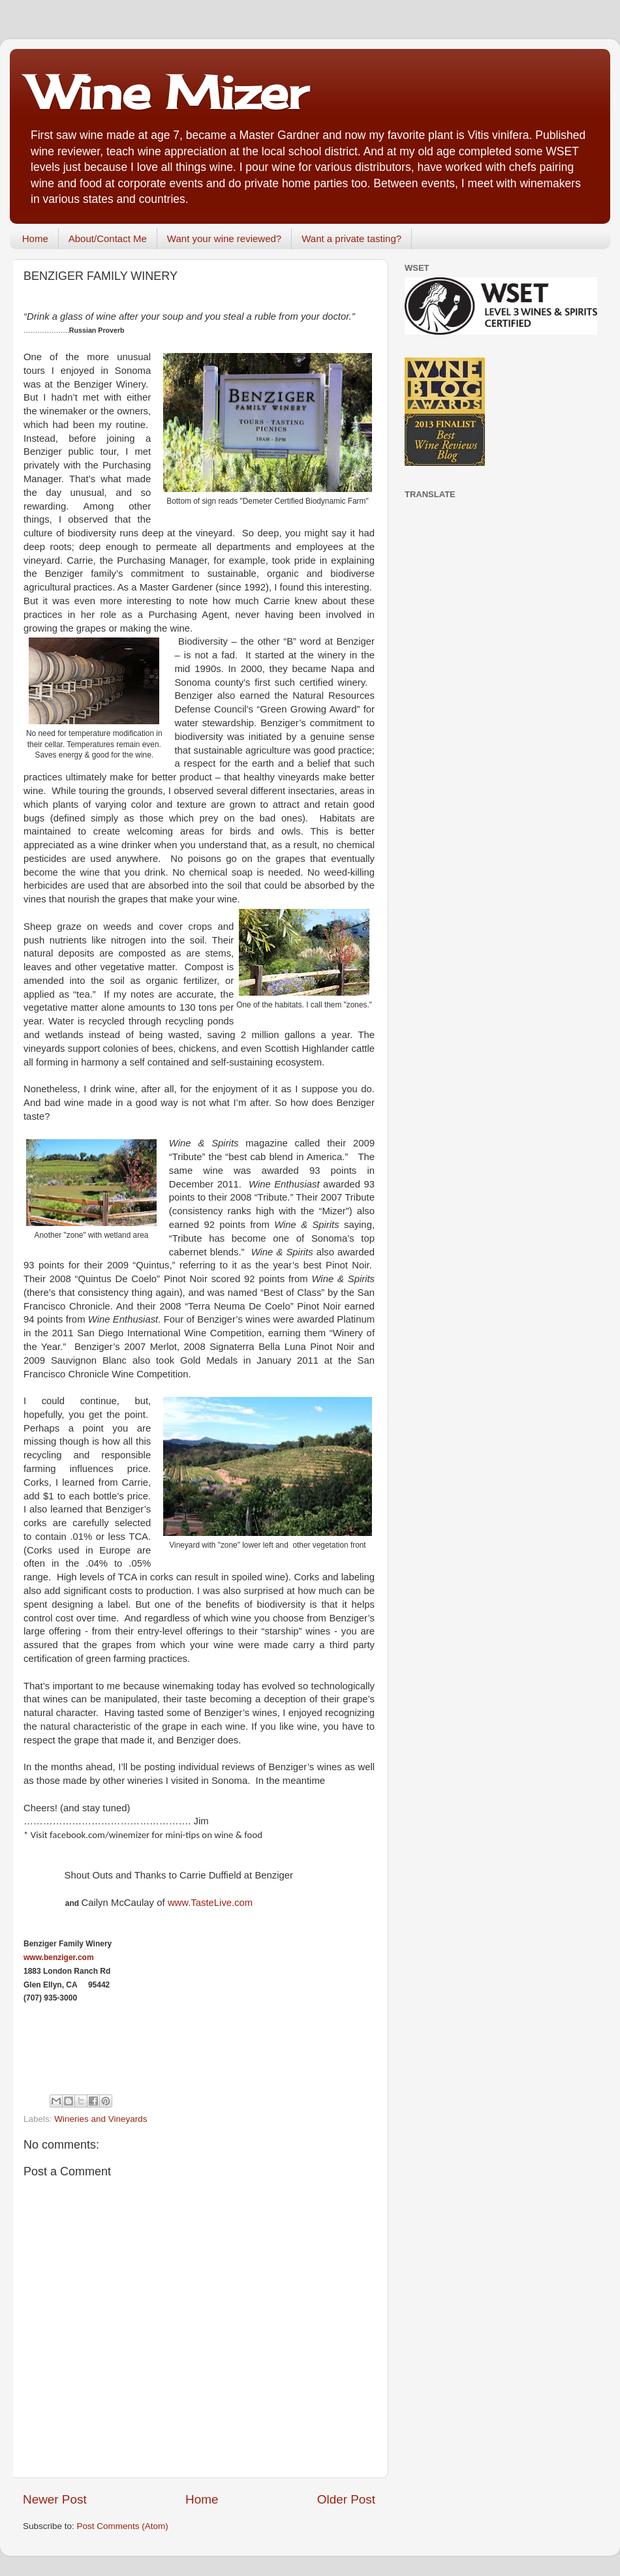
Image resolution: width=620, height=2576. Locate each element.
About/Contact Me (108, 238)
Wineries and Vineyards (100, 2119)
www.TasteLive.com (210, 1902)
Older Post (346, 2499)
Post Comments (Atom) (122, 2526)
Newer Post (55, 2499)
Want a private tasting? (351, 238)
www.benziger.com (58, 1957)
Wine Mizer (168, 92)
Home (35, 238)
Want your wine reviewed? (224, 238)
